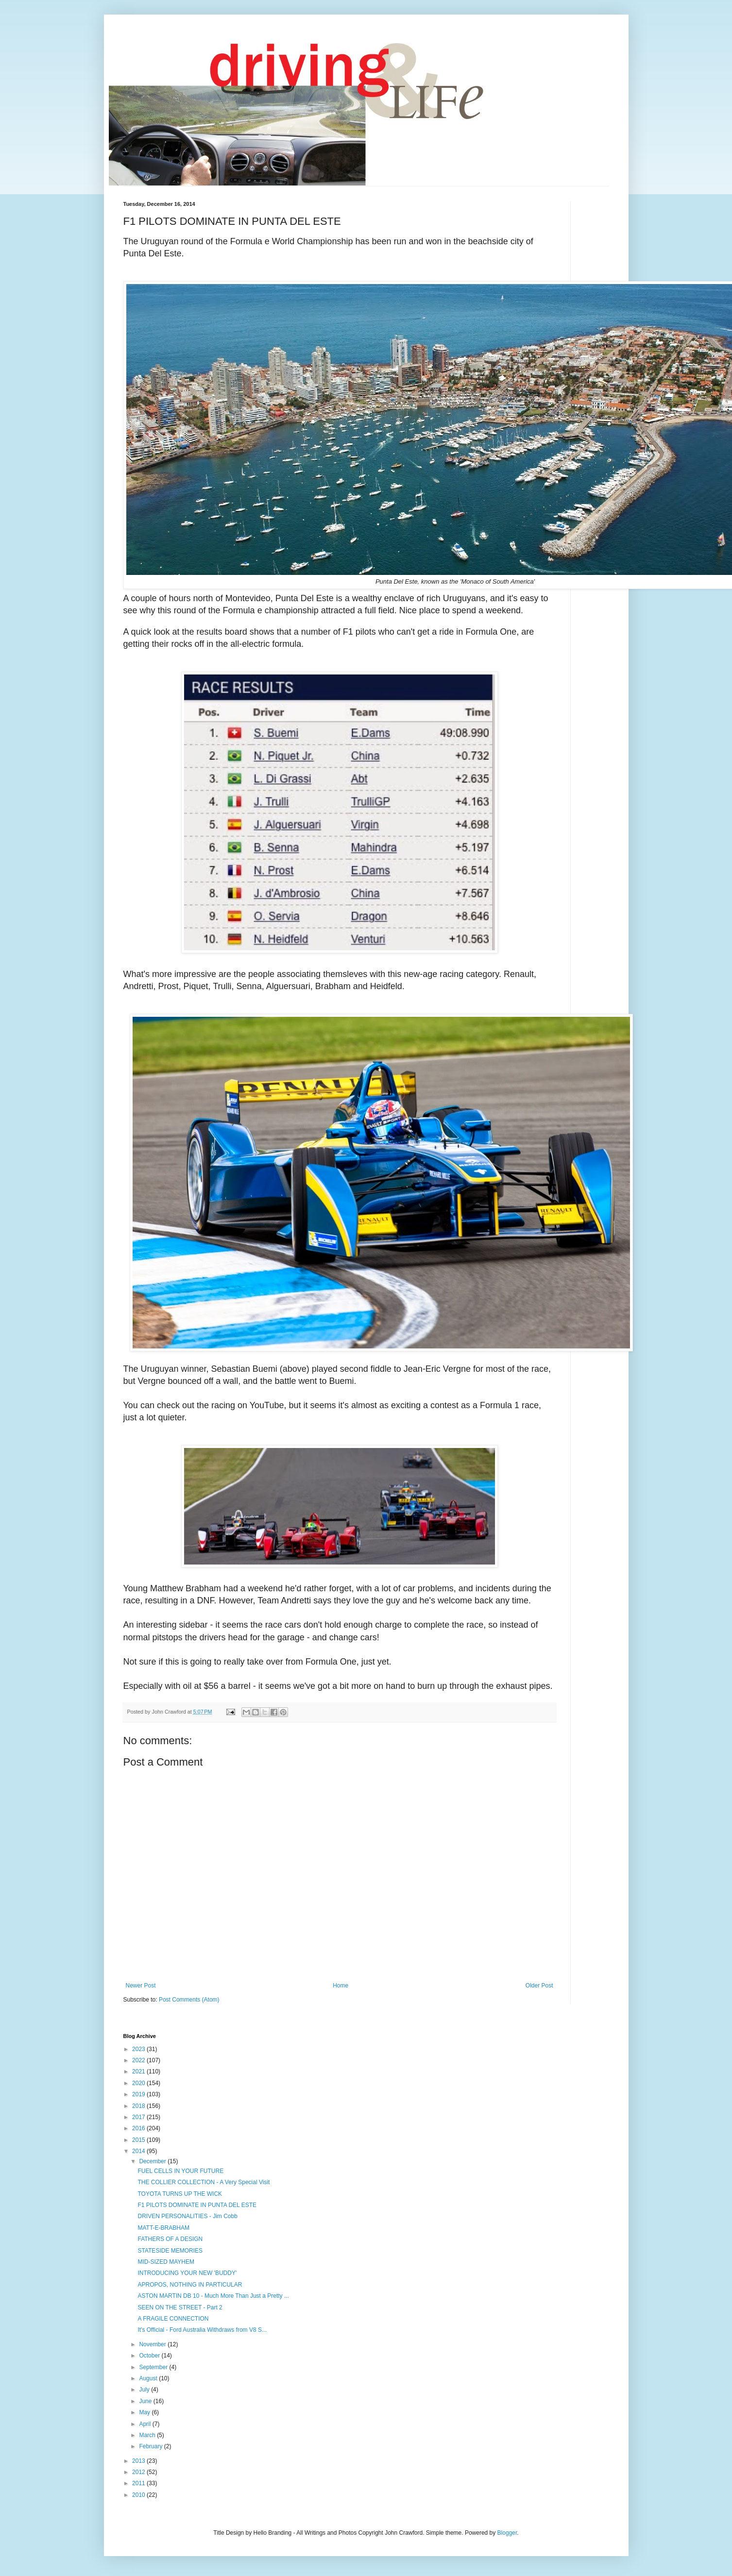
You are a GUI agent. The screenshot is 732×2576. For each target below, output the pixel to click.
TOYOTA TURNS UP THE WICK (179, 2193)
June (146, 2401)
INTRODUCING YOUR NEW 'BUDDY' (187, 2273)
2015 (139, 2140)
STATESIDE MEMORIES (170, 2250)
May (145, 2412)
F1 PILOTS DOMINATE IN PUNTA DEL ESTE (196, 2205)
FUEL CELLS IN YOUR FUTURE (180, 2171)
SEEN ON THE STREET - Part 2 (179, 2307)
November (153, 2344)
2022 (139, 2060)
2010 (139, 2495)
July (145, 2389)
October (150, 2355)
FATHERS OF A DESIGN (170, 2239)
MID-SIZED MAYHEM (165, 2261)
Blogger (507, 2532)
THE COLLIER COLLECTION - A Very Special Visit (203, 2182)
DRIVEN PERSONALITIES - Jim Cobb (187, 2216)
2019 (139, 2094)
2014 (139, 2151)
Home (340, 1985)
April (145, 2424)
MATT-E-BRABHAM (163, 2227)
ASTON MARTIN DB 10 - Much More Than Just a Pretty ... (213, 2295)
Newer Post (141, 1985)
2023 (139, 2049)
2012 (139, 2472)
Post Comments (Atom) (189, 1999)
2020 (139, 2083)
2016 (139, 2128)
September (154, 2367)
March (148, 2435)
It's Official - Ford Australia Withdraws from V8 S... (201, 2329)
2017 (139, 2117)
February (151, 2446)
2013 (139, 2461)
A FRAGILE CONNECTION (172, 2318)
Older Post (539, 1985)
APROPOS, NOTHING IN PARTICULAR (189, 2284)
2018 (139, 2106)
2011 (139, 2483)
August (149, 2378)
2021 (139, 2071)
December (153, 2161)
